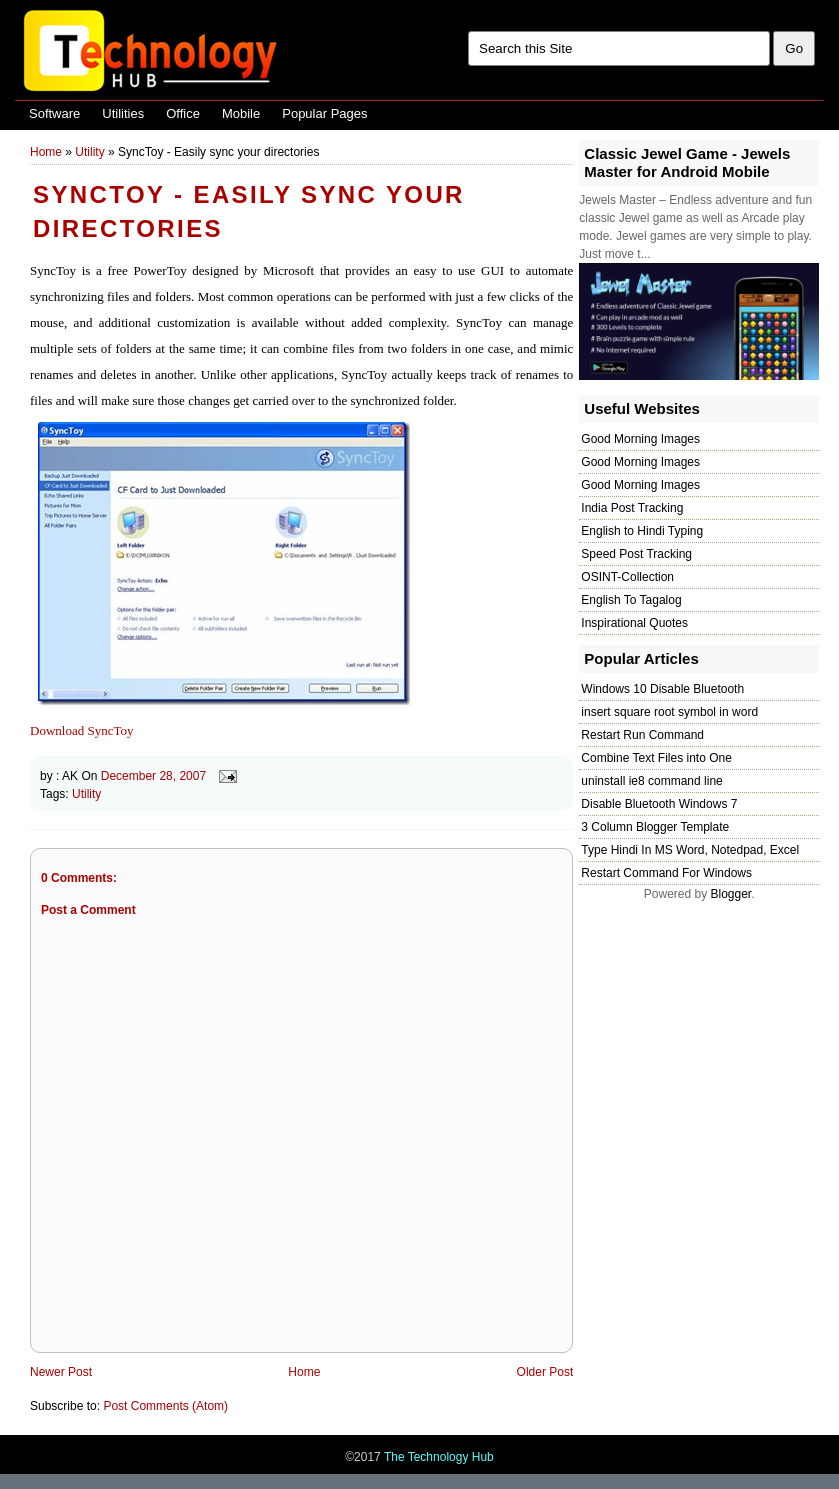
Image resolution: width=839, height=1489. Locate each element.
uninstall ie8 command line (651, 781)
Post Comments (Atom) (165, 1406)
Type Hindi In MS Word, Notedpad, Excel (690, 850)
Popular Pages (324, 113)
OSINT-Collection (627, 577)
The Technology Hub (439, 1457)
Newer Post (61, 1372)
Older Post (545, 1372)
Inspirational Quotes (634, 623)
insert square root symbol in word (669, 712)
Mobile (241, 113)
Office (183, 113)
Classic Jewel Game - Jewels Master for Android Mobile (687, 162)
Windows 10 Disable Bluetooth (662, 689)
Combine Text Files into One (656, 758)
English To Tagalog (631, 600)
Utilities (123, 113)
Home (46, 152)
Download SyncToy (81, 730)
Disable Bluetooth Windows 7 (659, 804)
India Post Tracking (632, 508)
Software (54, 113)
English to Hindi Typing (642, 531)
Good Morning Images (640, 439)
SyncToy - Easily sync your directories (249, 211)
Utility (89, 152)
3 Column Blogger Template (655, 827)
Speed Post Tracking (636, 554)
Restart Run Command (642, 735)
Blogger (730, 894)
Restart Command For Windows (666, 873)
